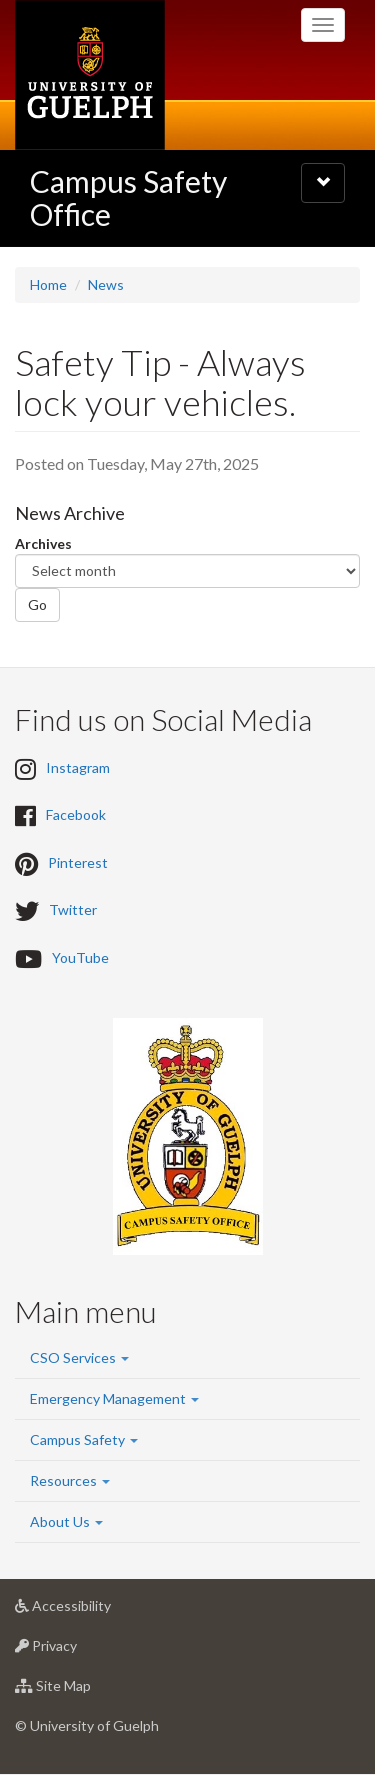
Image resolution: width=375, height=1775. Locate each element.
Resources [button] (70, 1480)
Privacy (77, 1650)
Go (37, 604)
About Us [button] (66, 1521)
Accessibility (94, 1610)
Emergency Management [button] (114, 1398)
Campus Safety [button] (84, 1439)
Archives (43, 543)
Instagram (78, 767)
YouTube (80, 957)
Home (48, 284)
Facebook (76, 815)
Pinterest (78, 862)
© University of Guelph (87, 1725)
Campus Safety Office (128, 197)
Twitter (73, 910)
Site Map (84, 1690)
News (106, 284)
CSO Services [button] (79, 1357)
